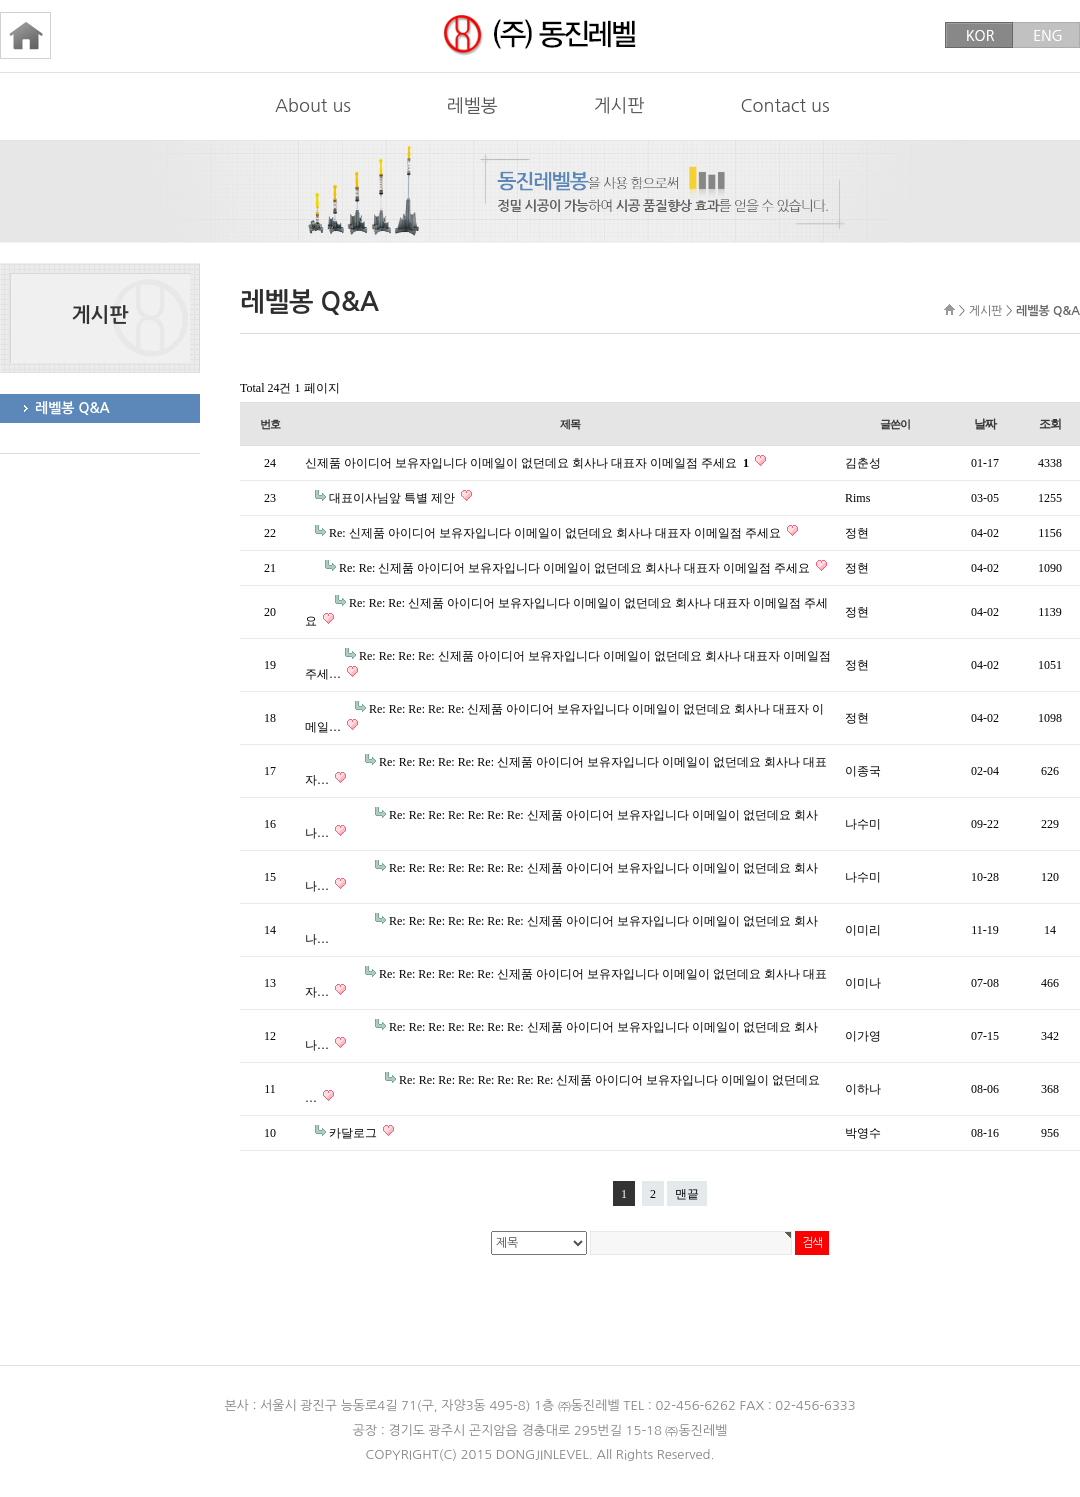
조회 (1050, 424)
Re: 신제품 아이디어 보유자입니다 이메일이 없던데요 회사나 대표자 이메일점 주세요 (556, 533)
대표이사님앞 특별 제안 (393, 498)
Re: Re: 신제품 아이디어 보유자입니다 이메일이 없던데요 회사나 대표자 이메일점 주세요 (576, 568)
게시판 (619, 106)
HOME (949, 309)
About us (313, 106)
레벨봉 (472, 106)
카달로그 (354, 1133)
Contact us (784, 106)
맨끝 (687, 1194)
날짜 (985, 424)
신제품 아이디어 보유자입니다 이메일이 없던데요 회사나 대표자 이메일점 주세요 (528, 463)
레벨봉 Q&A (72, 408)
